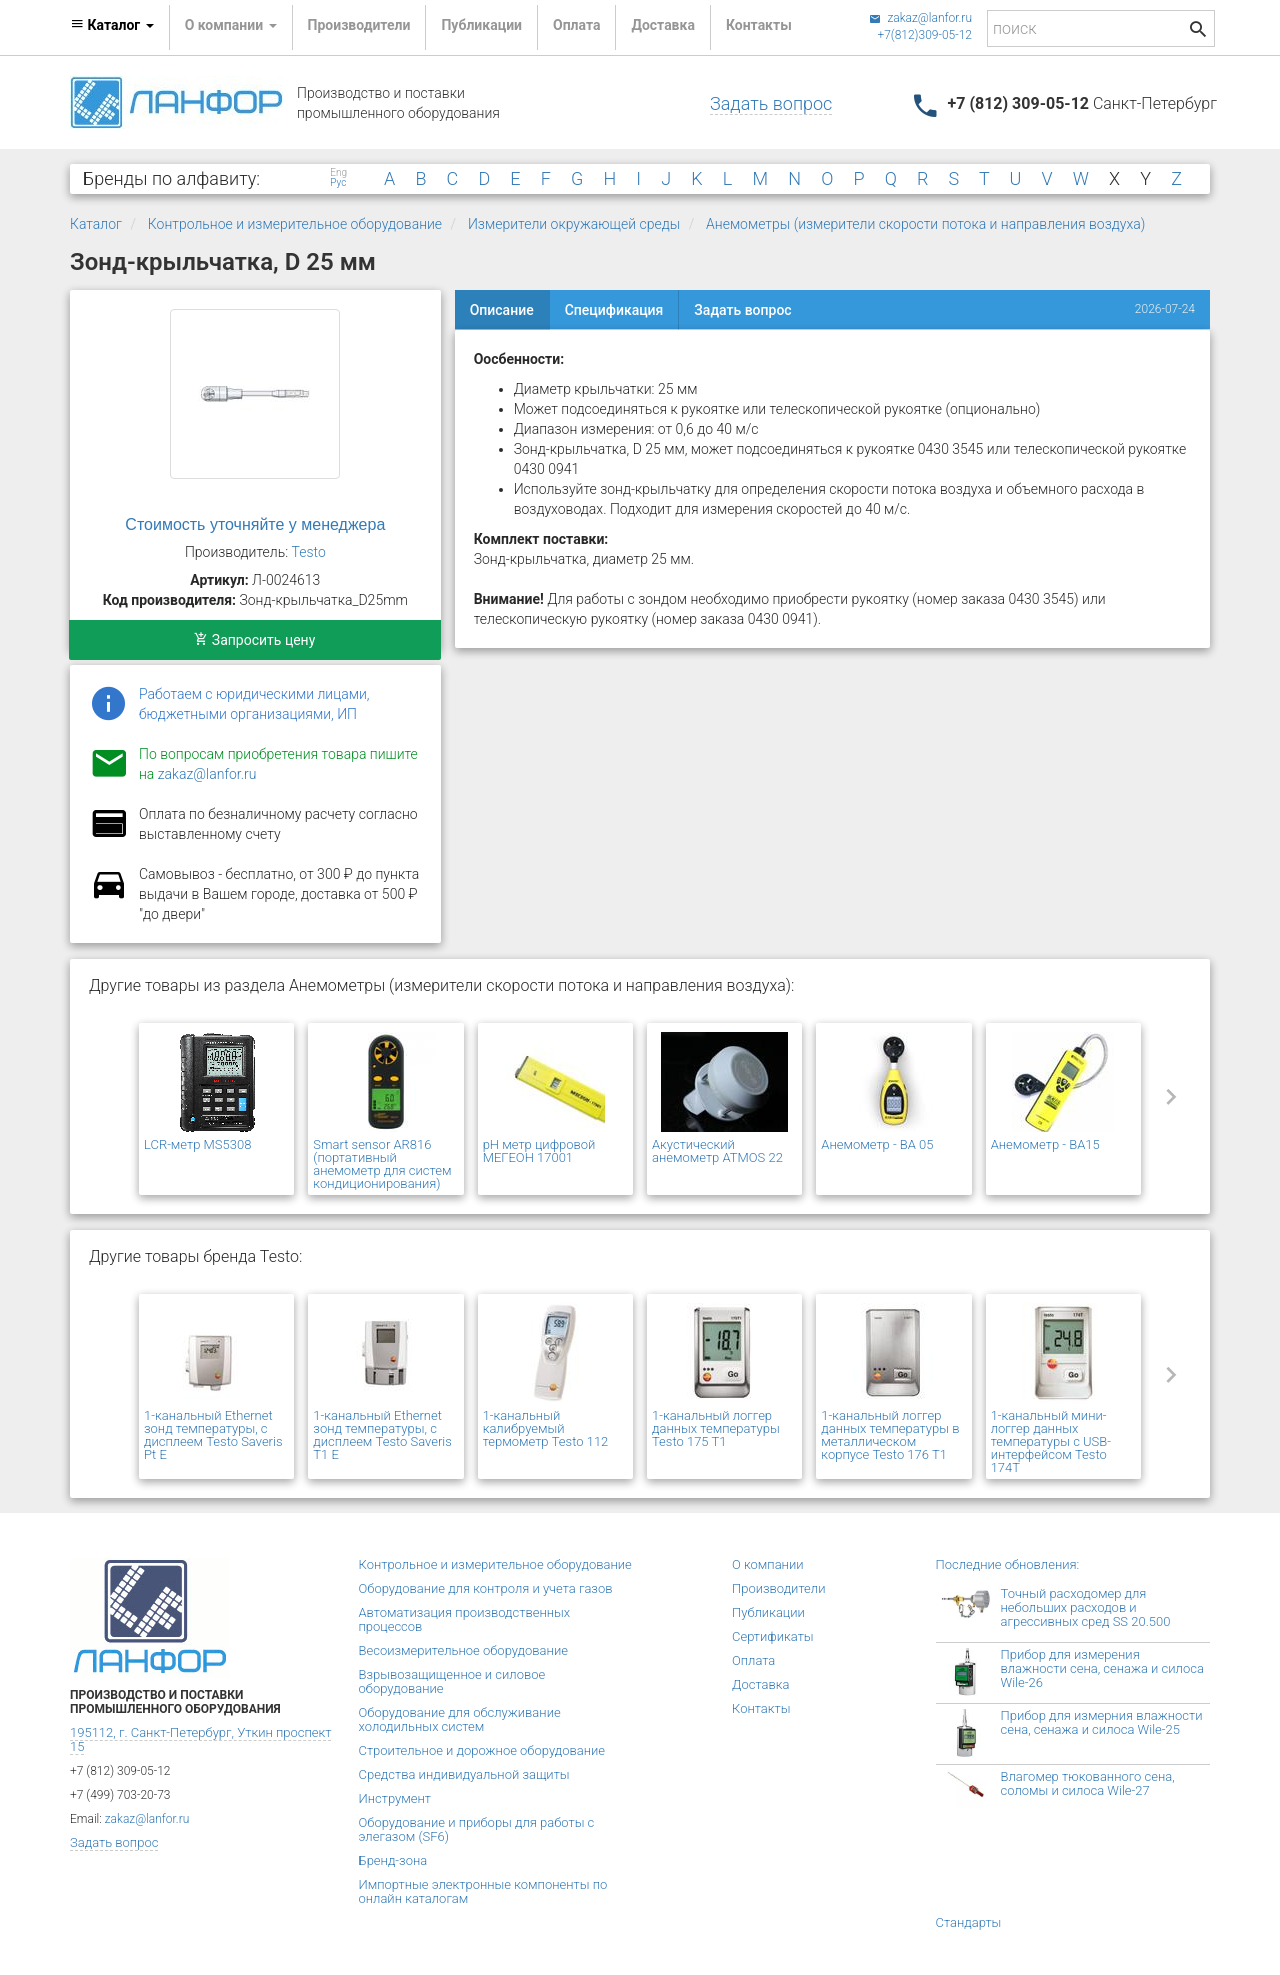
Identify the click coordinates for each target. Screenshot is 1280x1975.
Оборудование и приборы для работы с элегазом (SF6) (477, 1829)
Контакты (759, 25)
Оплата (576, 25)
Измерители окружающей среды (574, 224)
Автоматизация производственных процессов (465, 1619)
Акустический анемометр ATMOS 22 (717, 1151)
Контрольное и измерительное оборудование (295, 224)
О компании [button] (231, 25)
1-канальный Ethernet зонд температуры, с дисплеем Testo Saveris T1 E (382, 1435)
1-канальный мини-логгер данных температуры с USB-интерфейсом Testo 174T (1051, 1441)
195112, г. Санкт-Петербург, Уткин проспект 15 (200, 1739)
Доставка (662, 25)
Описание (502, 310)
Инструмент (395, 1798)
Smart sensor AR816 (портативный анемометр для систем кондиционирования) (382, 1164)
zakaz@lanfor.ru (920, 18)
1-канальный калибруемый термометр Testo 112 (546, 1428)
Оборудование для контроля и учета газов (486, 1588)
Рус (338, 183)
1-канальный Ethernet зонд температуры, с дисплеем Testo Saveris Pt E (213, 1435)
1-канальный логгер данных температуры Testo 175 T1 (716, 1428)
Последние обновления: (1008, 1564)
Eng (338, 173)
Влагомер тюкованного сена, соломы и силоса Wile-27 (1088, 1783)
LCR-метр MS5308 (197, 1144)
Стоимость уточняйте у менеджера (255, 524)
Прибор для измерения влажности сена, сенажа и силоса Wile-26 (1102, 1668)
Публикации (481, 25)
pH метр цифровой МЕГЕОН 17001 (539, 1151)
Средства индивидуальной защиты (464, 1774)
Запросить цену (254, 640)
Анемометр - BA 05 (877, 1144)
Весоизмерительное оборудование (463, 1650)
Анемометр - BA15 (1045, 1144)
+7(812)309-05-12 (924, 35)
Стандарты (969, 1922)
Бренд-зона (393, 1860)
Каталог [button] (112, 25)
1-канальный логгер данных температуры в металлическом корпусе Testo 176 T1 (890, 1435)
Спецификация (614, 310)
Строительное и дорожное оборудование (482, 1750)
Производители (359, 25)
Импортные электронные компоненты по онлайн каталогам (483, 1891)
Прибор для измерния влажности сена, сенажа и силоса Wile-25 (1102, 1722)
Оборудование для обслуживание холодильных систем (460, 1719)
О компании (768, 1564)
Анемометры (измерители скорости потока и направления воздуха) (925, 224)
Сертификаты (773, 1636)
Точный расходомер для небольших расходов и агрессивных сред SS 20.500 (1086, 1607)
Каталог (96, 224)
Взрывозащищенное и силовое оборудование (452, 1681)
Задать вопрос (771, 103)
